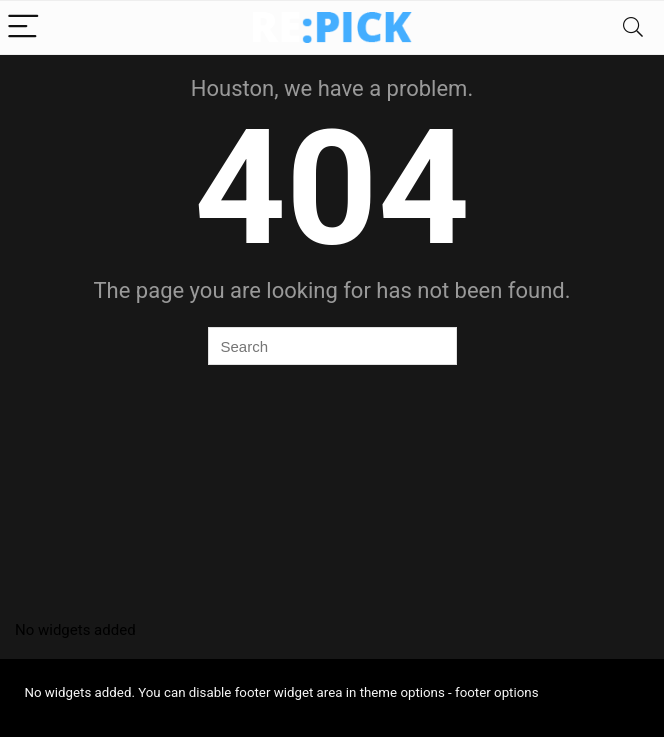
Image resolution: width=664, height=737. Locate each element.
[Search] (633, 27)
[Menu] (24, 27)
